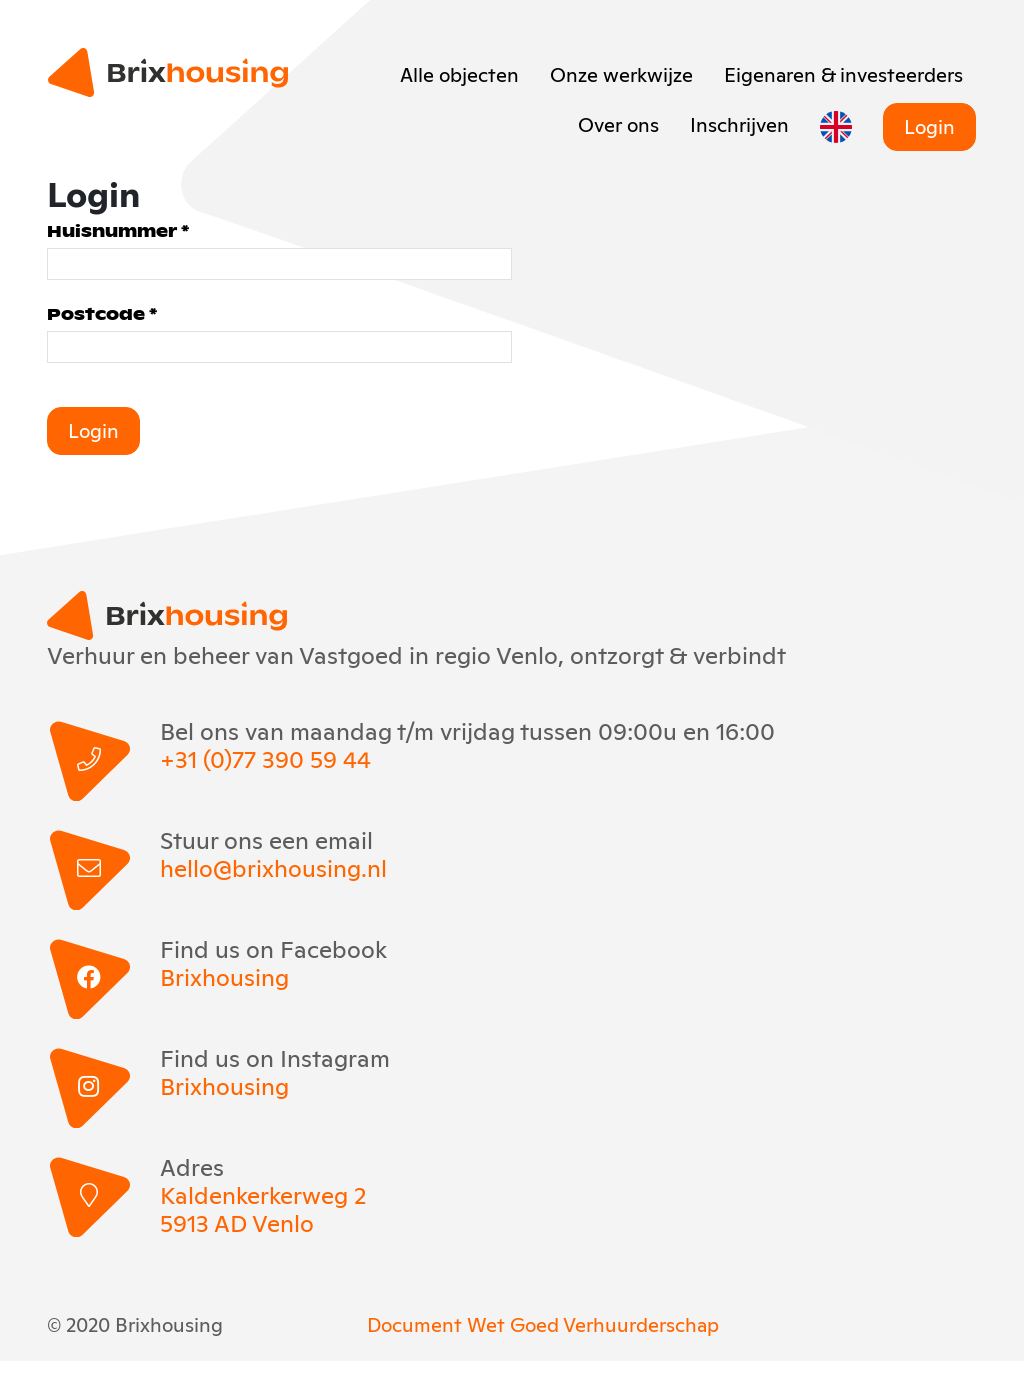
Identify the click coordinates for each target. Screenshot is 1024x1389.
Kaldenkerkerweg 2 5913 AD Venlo (263, 1208)
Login (929, 125)
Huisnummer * (118, 230)
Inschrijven (739, 123)
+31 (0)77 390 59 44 (265, 758)
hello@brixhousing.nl (273, 867)
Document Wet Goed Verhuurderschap (543, 1323)
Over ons (618, 123)
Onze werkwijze (621, 73)
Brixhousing (224, 976)
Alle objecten (459, 73)
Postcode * (102, 313)
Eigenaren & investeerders (843, 73)
